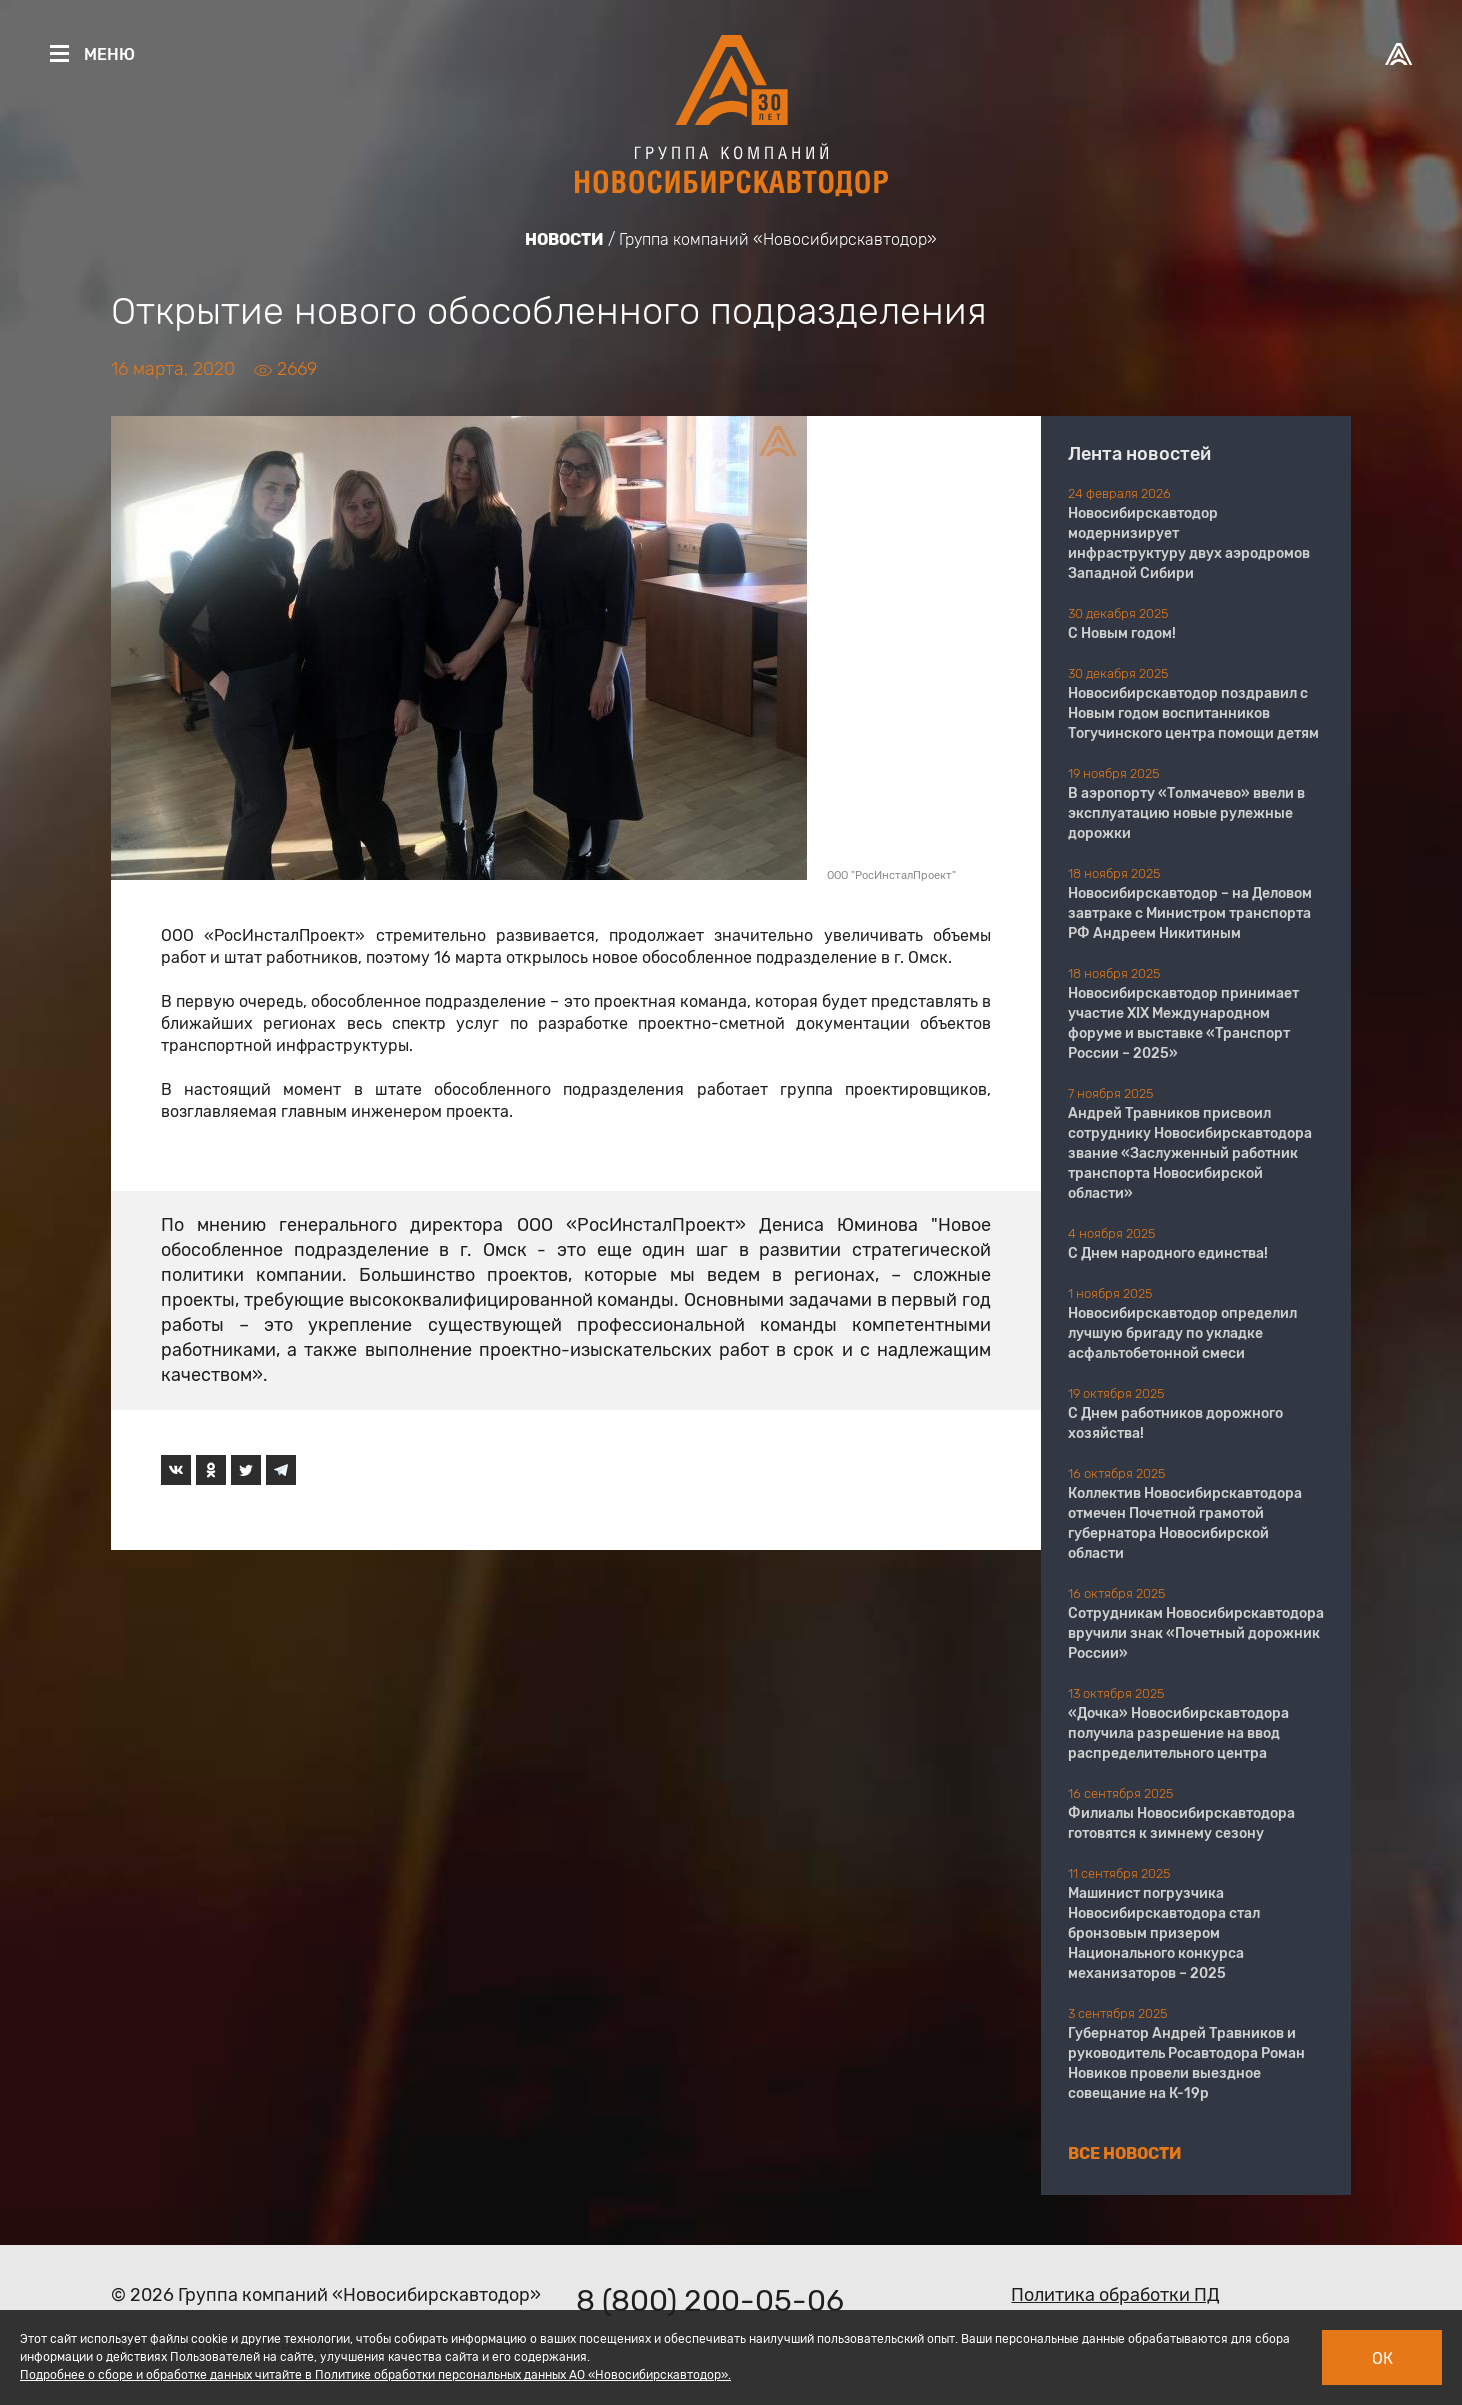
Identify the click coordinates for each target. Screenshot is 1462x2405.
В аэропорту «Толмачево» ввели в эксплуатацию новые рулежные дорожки (1186, 813)
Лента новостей (1139, 454)
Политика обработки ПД (1115, 2295)
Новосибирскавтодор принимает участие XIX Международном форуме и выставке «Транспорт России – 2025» (1183, 1023)
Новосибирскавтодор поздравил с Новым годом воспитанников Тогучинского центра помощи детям (1193, 713)
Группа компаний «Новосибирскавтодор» (778, 239)
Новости (564, 239)
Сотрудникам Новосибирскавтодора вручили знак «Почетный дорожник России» (1196, 1633)
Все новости (1125, 2153)
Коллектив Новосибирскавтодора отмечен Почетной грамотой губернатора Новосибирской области (1185, 1523)
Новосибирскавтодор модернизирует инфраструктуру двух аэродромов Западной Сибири (1189, 543)
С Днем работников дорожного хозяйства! (1175, 1423)
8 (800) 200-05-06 (710, 2301)
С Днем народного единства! (1168, 1253)
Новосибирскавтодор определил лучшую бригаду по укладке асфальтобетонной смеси (1182, 1333)
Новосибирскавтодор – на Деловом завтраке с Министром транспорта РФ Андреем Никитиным (1190, 913)
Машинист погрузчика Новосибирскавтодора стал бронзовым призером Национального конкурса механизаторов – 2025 (1164, 1933)
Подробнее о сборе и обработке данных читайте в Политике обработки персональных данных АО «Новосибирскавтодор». (375, 2375)
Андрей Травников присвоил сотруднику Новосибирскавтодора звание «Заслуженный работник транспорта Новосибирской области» (1190, 1153)
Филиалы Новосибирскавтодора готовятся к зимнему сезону (1181, 1823)
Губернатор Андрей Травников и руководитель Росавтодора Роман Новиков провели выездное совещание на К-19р (1186, 2063)
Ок (1382, 2358)
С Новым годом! (1122, 633)
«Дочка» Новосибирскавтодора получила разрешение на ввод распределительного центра (1178, 1733)
